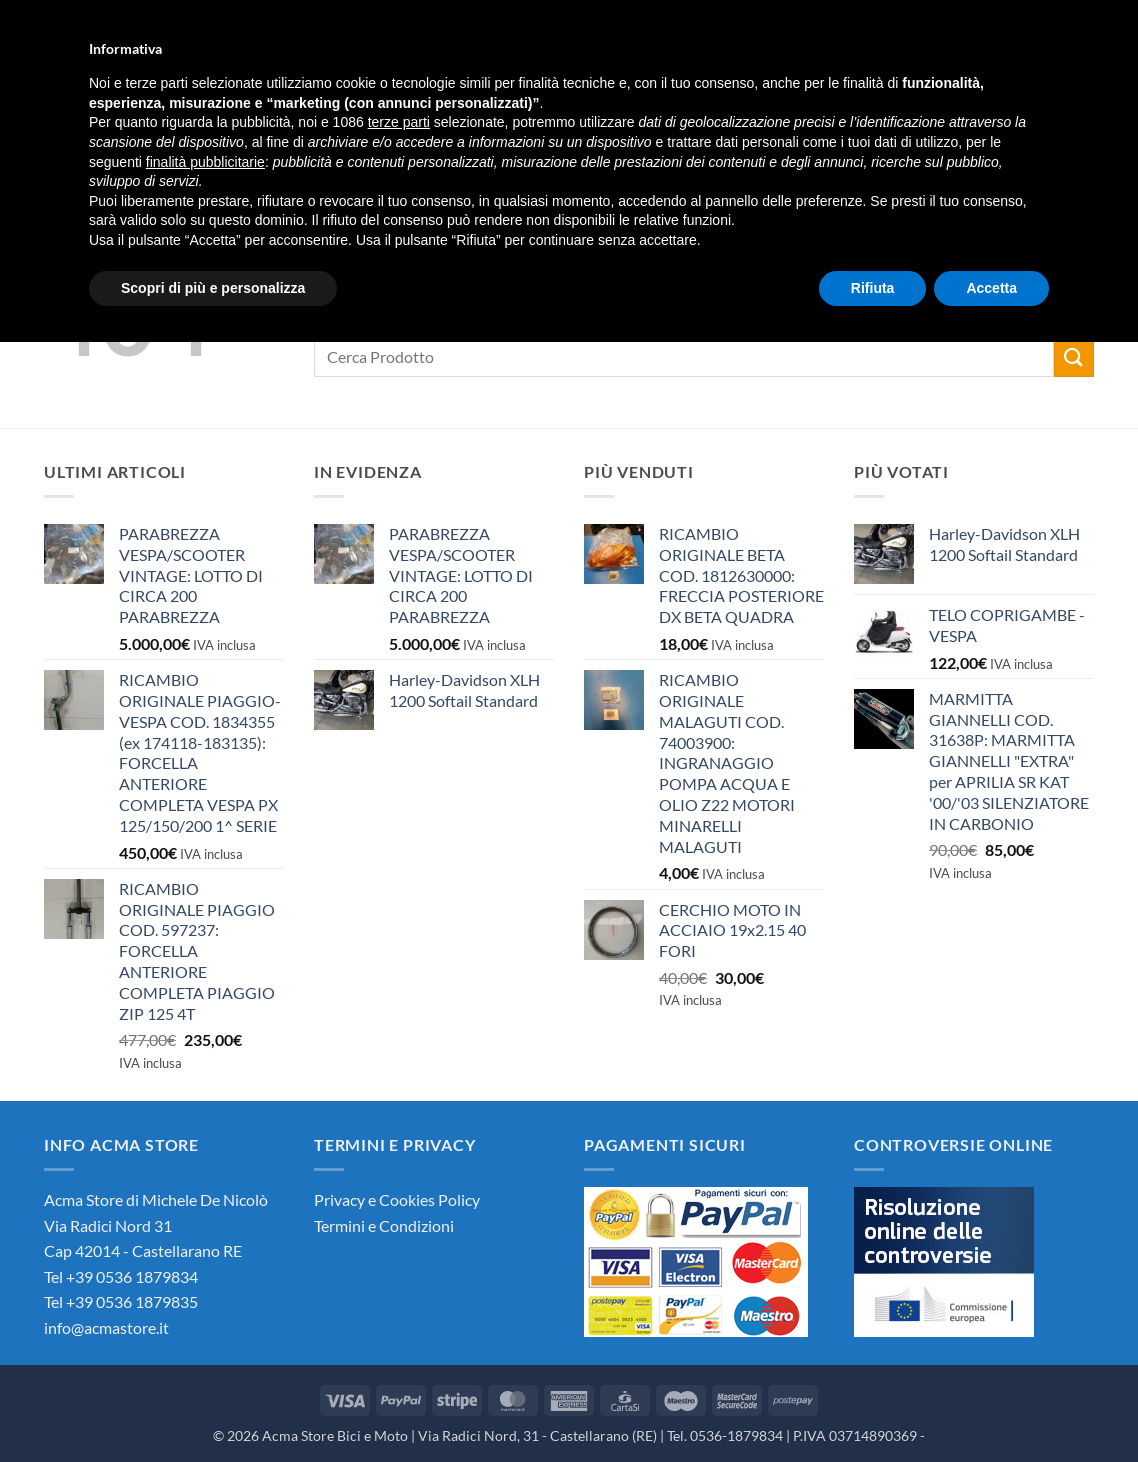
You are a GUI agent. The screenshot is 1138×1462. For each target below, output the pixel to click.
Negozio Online (255, 141)
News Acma (394, 141)
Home (37, 141)
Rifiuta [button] (873, 1407)
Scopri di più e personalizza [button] (213, 1407)
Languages (1085, 15)
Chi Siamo (123, 141)
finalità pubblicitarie (205, 1281)
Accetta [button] (991, 1407)
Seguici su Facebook (657, 141)
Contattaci (509, 141)
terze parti (399, 1242)
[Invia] (597, 66)
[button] (983, 15)
